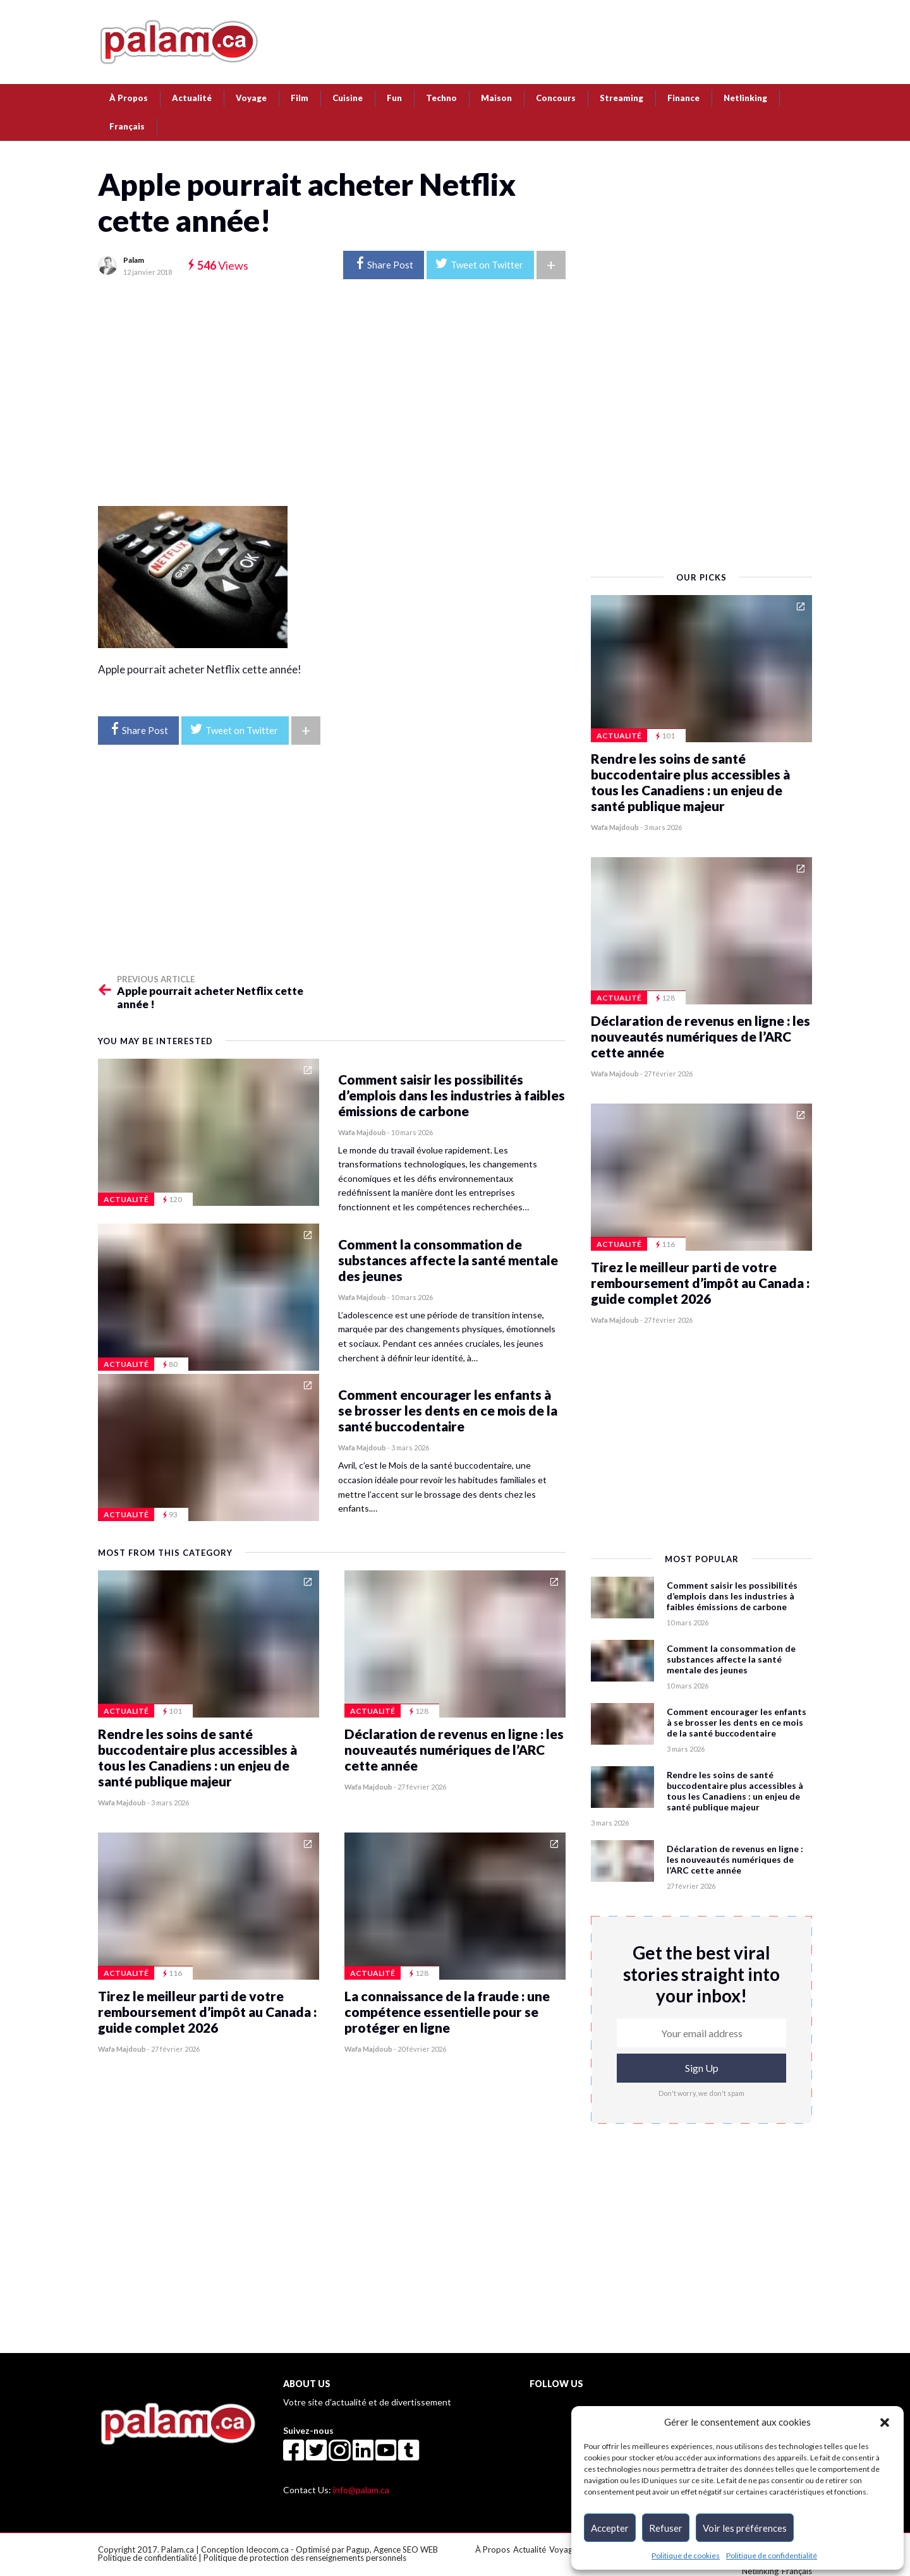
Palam (133, 260)
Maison (496, 98)
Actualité (192, 98)
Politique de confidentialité (771, 2555)
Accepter (610, 2528)
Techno (441, 98)
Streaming (621, 98)
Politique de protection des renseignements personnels (304, 2558)
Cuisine (347, 98)
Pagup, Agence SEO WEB (392, 2549)
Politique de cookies (686, 2555)
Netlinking (745, 98)
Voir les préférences (745, 2528)
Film (299, 98)
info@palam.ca (361, 2489)
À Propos (128, 98)
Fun (394, 98)
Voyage (251, 98)
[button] (884, 2422)
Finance (683, 98)
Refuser (665, 2528)
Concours (556, 98)
